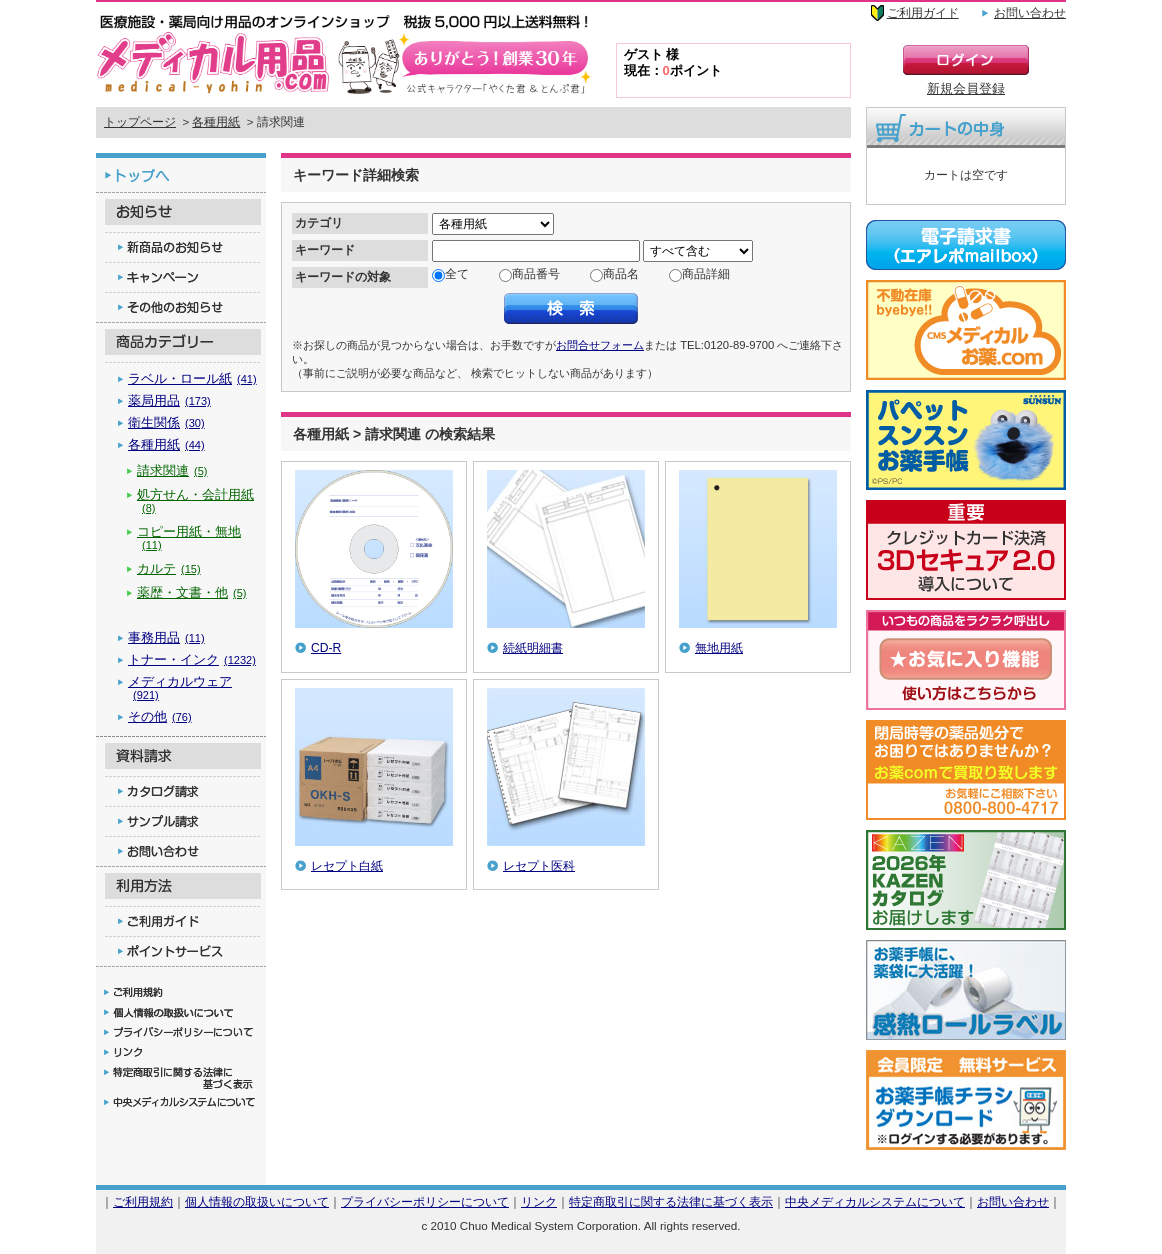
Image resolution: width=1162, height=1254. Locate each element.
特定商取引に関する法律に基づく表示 (671, 1201)
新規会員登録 (966, 88)
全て (457, 274)
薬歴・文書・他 (192, 592)
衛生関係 (166, 422)
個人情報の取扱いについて (257, 1201)
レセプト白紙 (347, 866)
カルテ (169, 568)
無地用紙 (719, 648)
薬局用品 (169, 400)
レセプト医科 (539, 866)
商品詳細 (706, 274)
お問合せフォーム (600, 345)
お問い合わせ (1030, 13)
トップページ (140, 122)
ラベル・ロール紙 (192, 378)
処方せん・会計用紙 (195, 500)
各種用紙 (216, 122)
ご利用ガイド (923, 13)
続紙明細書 (533, 648)
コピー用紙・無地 (189, 537)
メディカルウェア (180, 687)
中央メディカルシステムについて (875, 1201)
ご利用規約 (143, 1201)
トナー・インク (192, 659)
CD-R (326, 648)
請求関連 (172, 470)
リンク (539, 1201)
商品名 (621, 274)
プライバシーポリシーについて (425, 1201)
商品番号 (536, 274)
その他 (160, 716)
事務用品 (166, 637)
